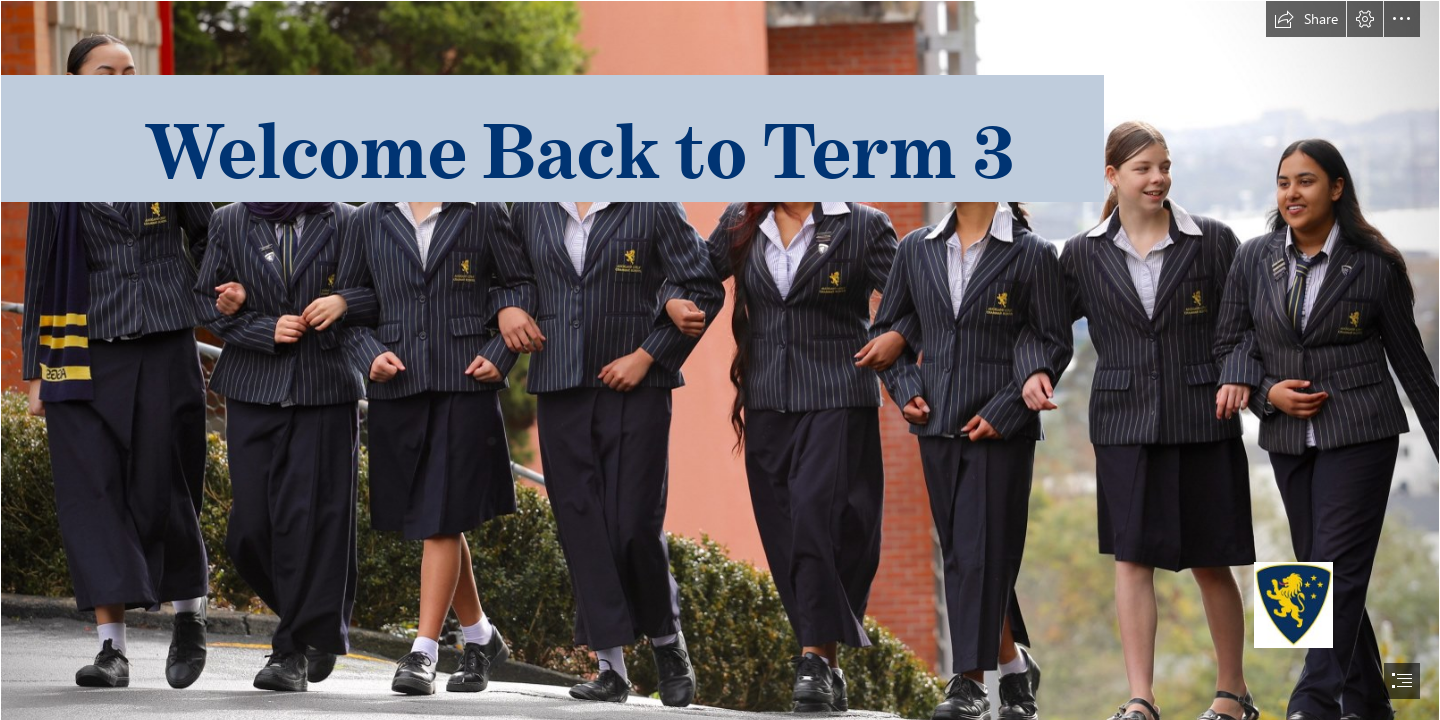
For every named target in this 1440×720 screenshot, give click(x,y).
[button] (1306, 19)
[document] (720, 360)
